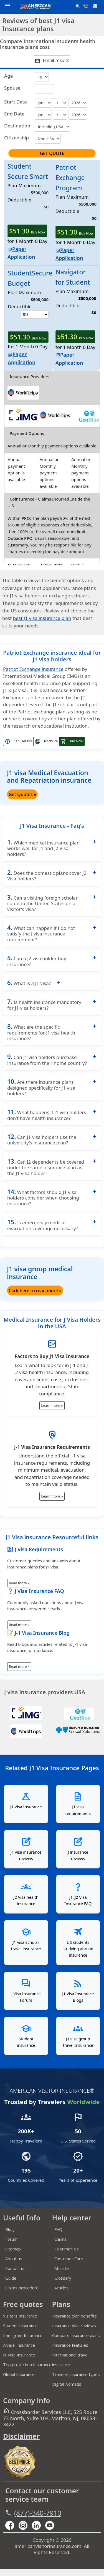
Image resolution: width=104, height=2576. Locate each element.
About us (13, 2258)
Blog (9, 2229)
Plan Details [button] (18, 741)
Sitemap (13, 2249)
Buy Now (27, 230)
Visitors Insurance (20, 2316)
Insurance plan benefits (74, 2316)
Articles (61, 2288)
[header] (6, 5)
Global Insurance (19, 2374)
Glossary (62, 2278)
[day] (60, 103)
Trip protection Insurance (27, 2364)
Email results (52, 60)
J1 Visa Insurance (19, 2355)
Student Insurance (20, 2325)
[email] (95, 6)
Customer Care (68, 2258)
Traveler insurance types (76, 2374)
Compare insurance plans (76, 2335)
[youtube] (25, 2525)
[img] (23, 420)
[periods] (78, 103)
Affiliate (61, 2268)
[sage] (44, 88)
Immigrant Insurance (22, 2335)
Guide (10, 2278)
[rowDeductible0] (35, 314)
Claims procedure (22, 2288)
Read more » (19, 1582)
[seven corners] (78, 1718)
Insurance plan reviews (74, 2325)
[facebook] (12, 2525)
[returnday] (60, 115)
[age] (42, 77)
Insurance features (70, 2345)
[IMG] (26, 1718)
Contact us (15, 2268)
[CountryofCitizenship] (48, 139)
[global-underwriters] (78, 1728)
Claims (60, 2239)
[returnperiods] (78, 115)
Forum (11, 2239)
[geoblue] (87, 420)
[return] (43, 115)
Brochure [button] (46, 741)
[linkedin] (38, 2525)
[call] (86, 6)
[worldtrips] (23, 398)
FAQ (58, 2229)
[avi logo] (34, 7)
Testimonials (66, 2249)
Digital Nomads (66, 2384)
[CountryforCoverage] (52, 127)
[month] (43, 103)
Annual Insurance (19, 2345)
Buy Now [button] (72, 741)
